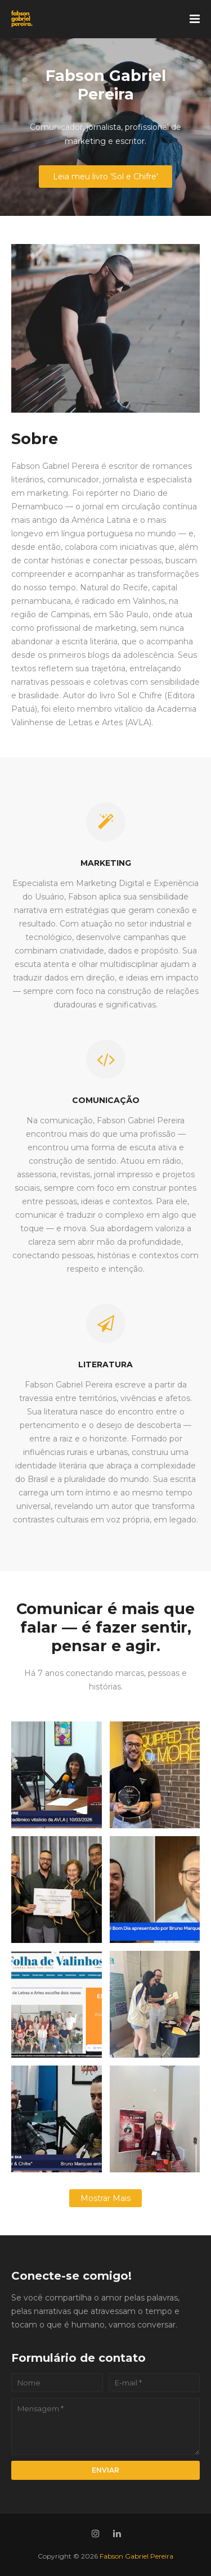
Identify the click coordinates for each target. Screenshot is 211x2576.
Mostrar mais (105, 2198)
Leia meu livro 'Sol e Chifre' (105, 176)
